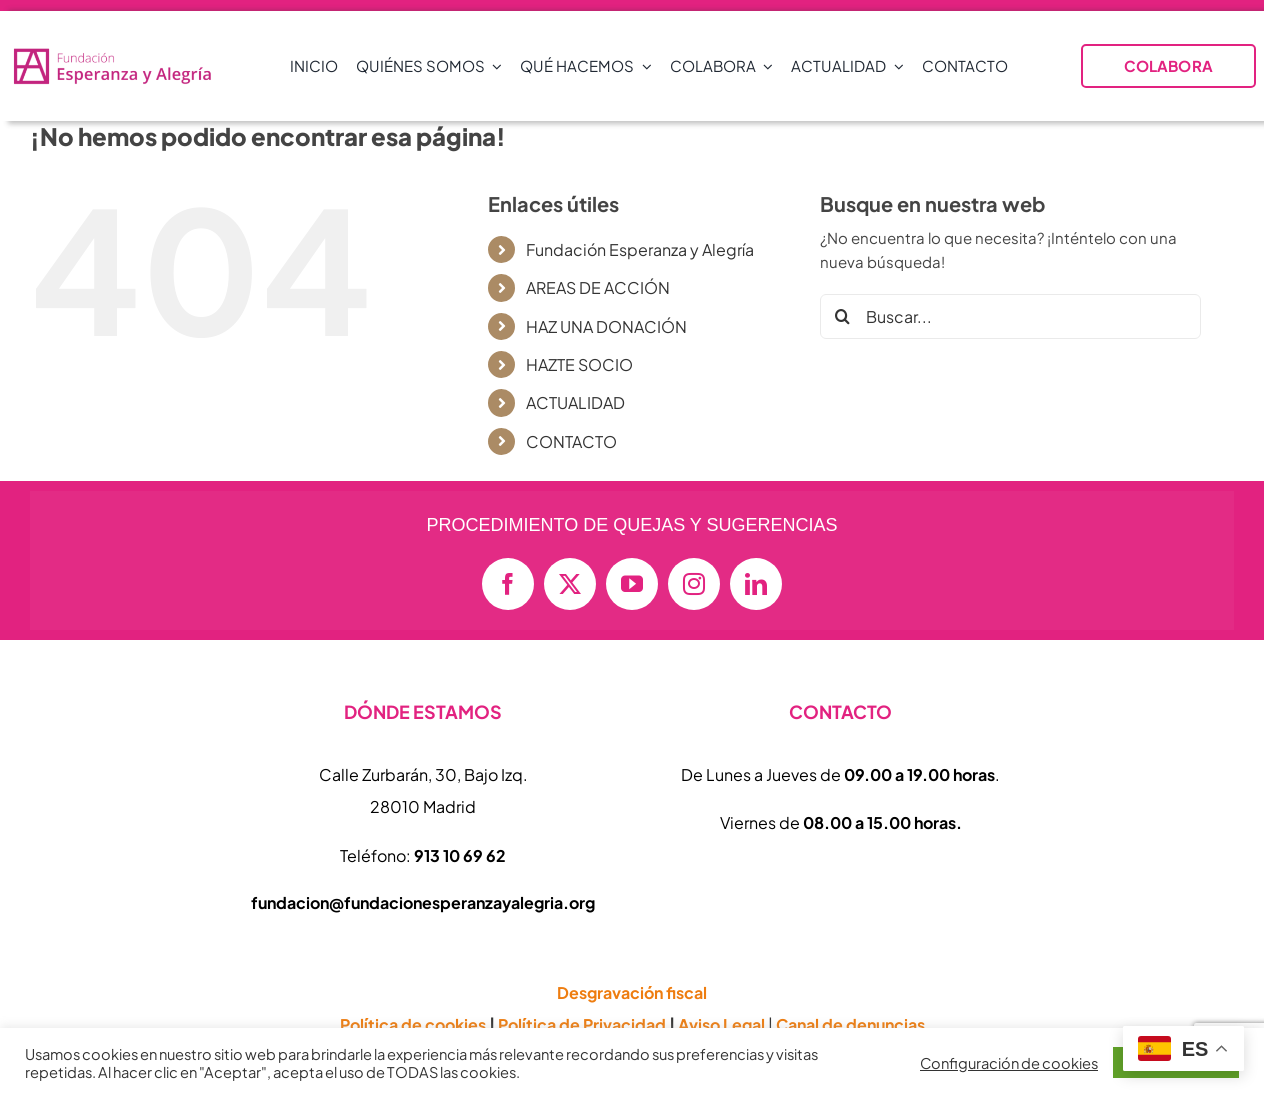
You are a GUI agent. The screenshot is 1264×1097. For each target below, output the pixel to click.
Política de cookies (413, 1024)
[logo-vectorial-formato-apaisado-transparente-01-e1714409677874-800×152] (112, 53)
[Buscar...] (1010, 316)
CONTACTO (571, 441)
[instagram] (694, 584)
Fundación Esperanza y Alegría (640, 249)
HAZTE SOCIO (579, 364)
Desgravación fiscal (632, 992)
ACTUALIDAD (575, 402)
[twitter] (570, 584)
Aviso (721, 1024)
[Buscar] (842, 316)
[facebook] (508, 584)
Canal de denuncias (850, 1024)
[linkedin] (756, 584)
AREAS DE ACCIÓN (598, 287)
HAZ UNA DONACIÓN (606, 326)
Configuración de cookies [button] (1009, 1063)
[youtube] (632, 584)
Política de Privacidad (582, 1024)
